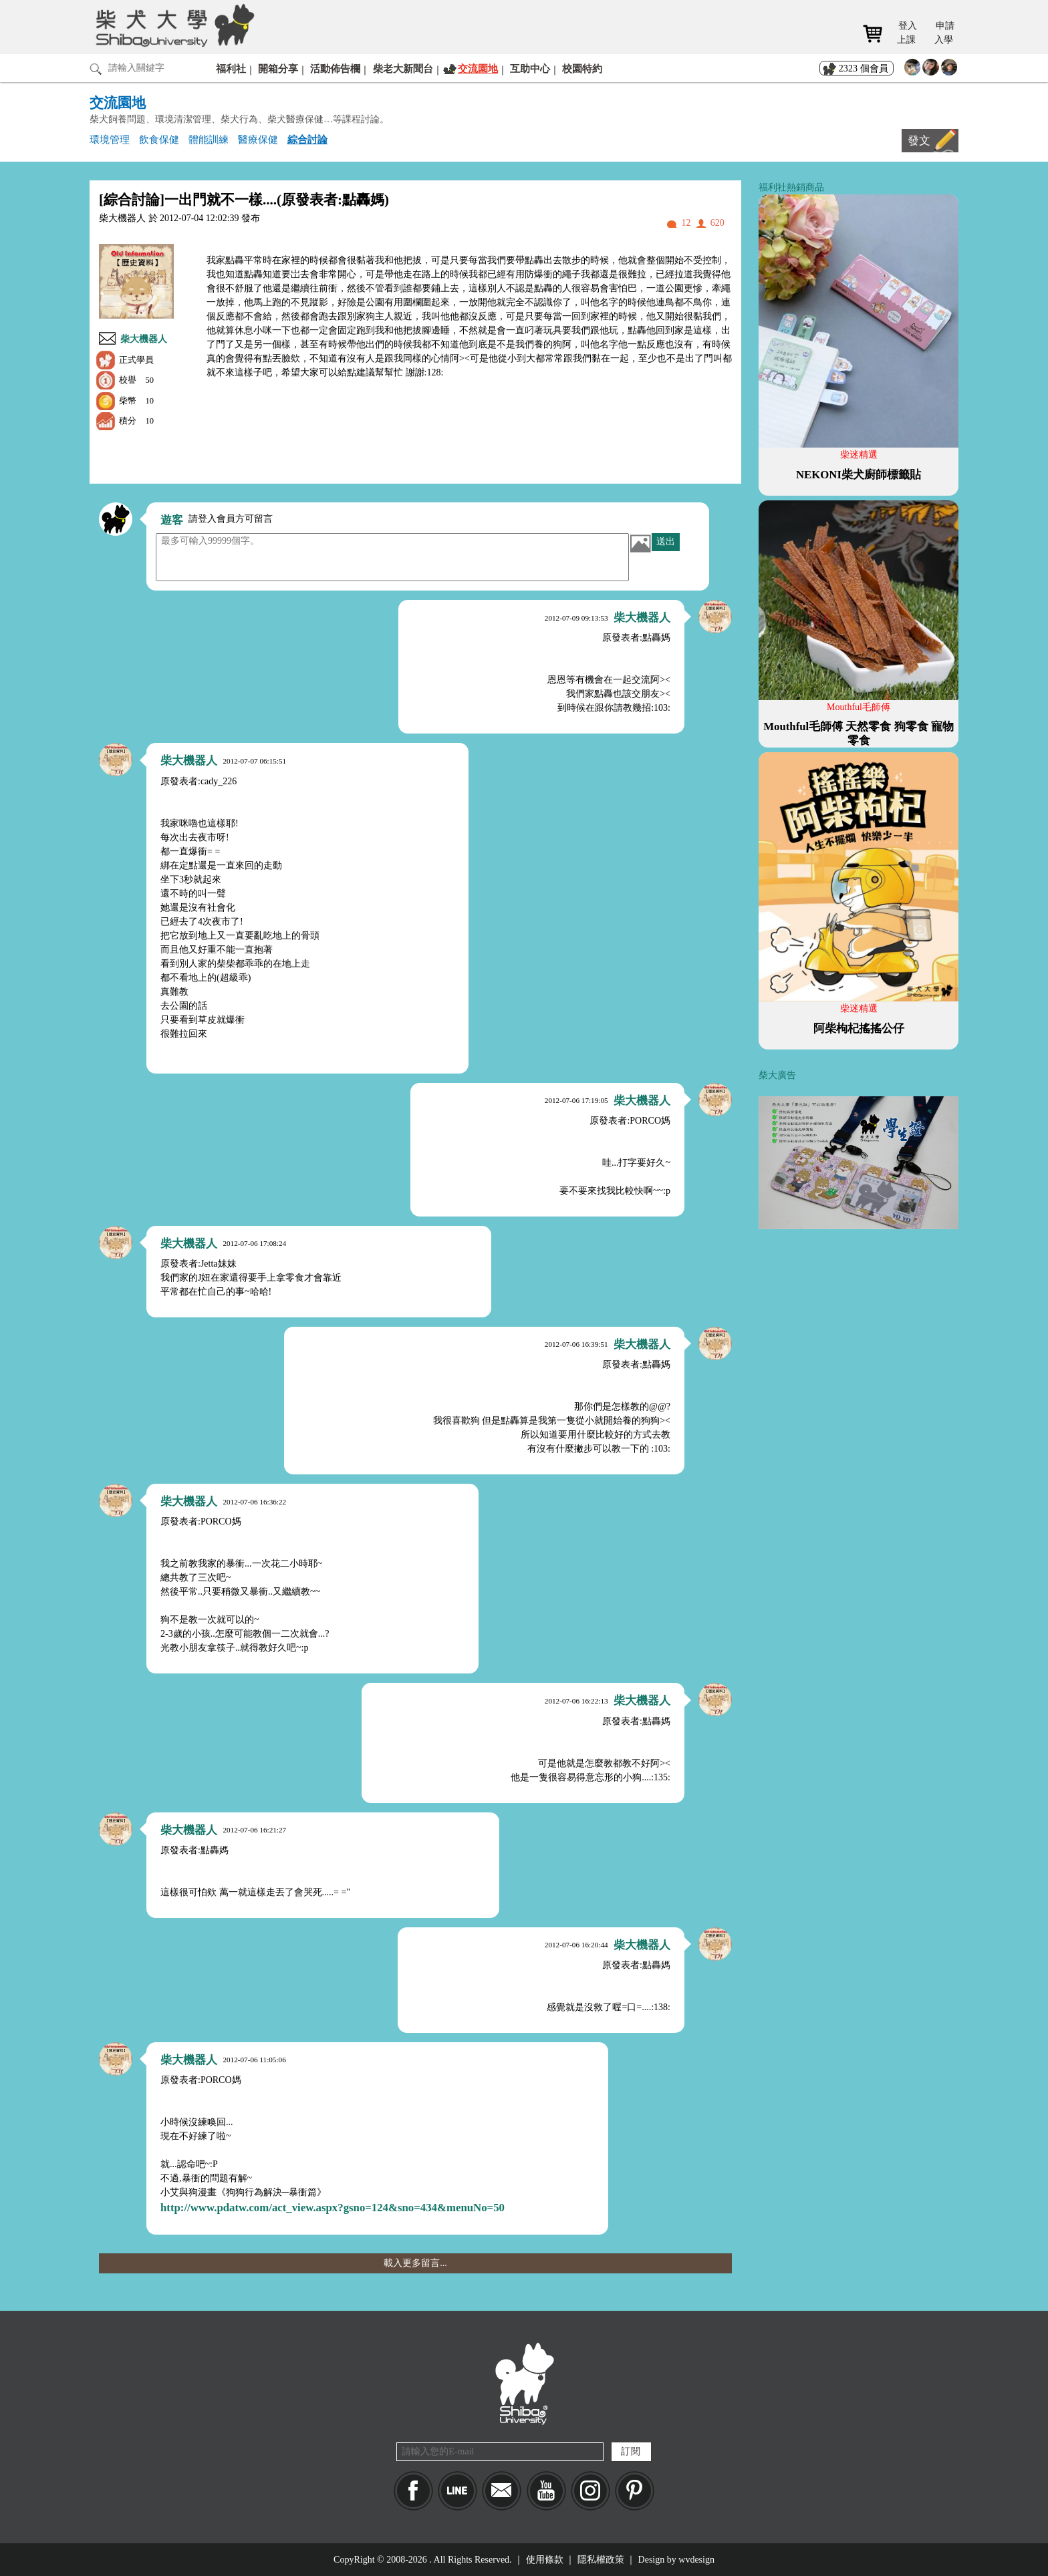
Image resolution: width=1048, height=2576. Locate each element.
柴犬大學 (173, 24)
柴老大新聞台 (403, 68)
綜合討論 (307, 139)
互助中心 (530, 68)
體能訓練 (208, 139)
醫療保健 (258, 139)
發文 (919, 140)
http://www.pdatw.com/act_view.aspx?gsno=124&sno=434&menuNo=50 (332, 2207)
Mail (501, 2490)
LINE (457, 2490)
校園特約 (582, 68)
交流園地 (478, 68)
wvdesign (696, 2560)
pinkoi (634, 2490)
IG (590, 2490)
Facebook (413, 2490)
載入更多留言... (415, 2263)
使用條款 (544, 2560)
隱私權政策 (600, 2560)
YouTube (546, 2490)
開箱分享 (278, 68)
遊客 (171, 520)
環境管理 (110, 139)
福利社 (231, 68)
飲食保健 (159, 139)
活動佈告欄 (335, 68)
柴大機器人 (143, 339)
